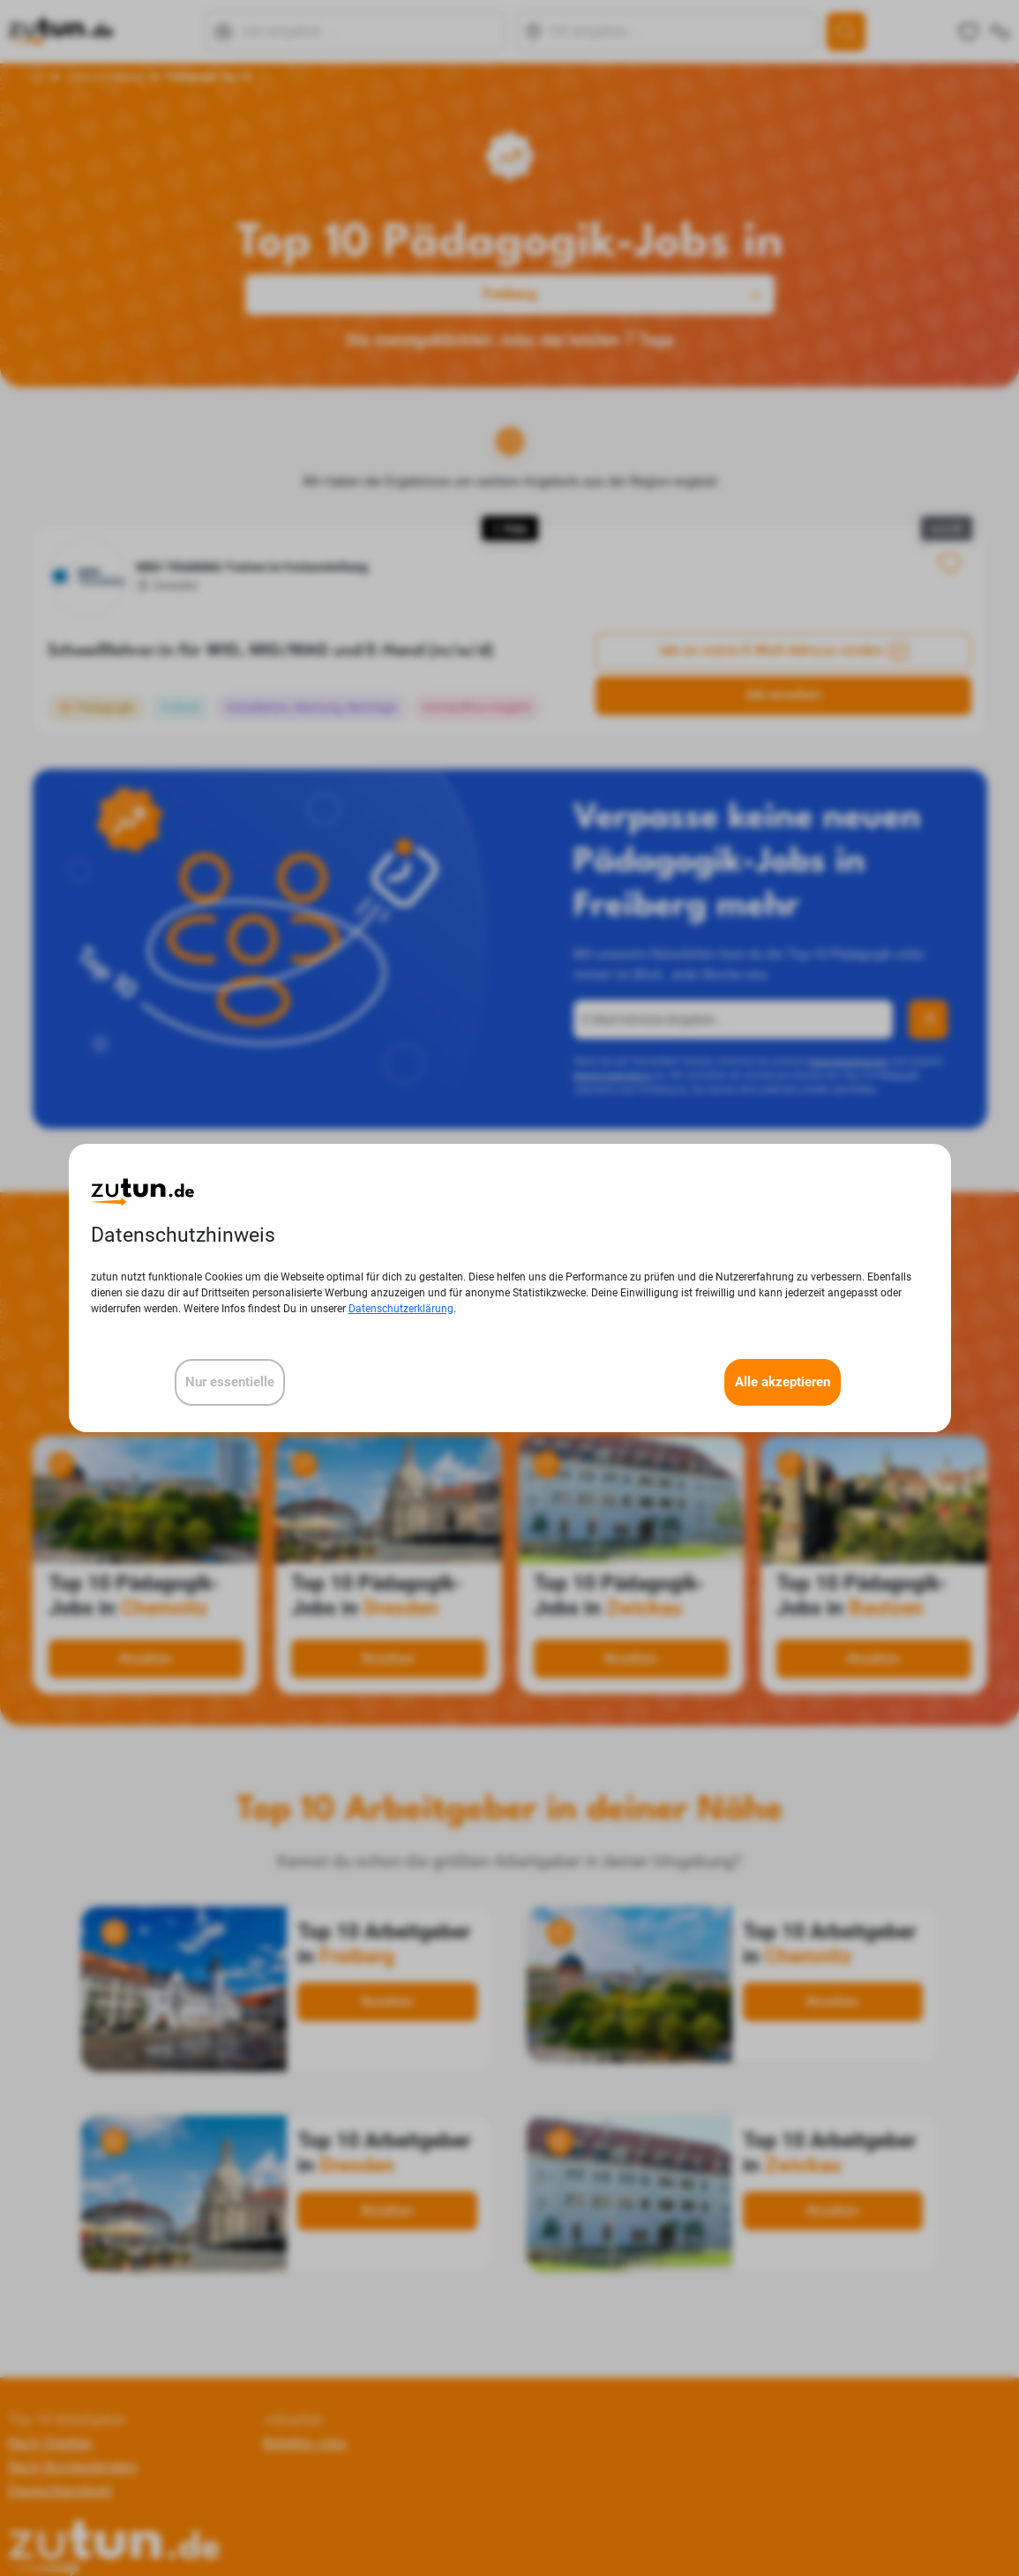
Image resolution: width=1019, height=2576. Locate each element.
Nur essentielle (229, 1382)
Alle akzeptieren (782, 1382)
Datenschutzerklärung (400, 1309)
